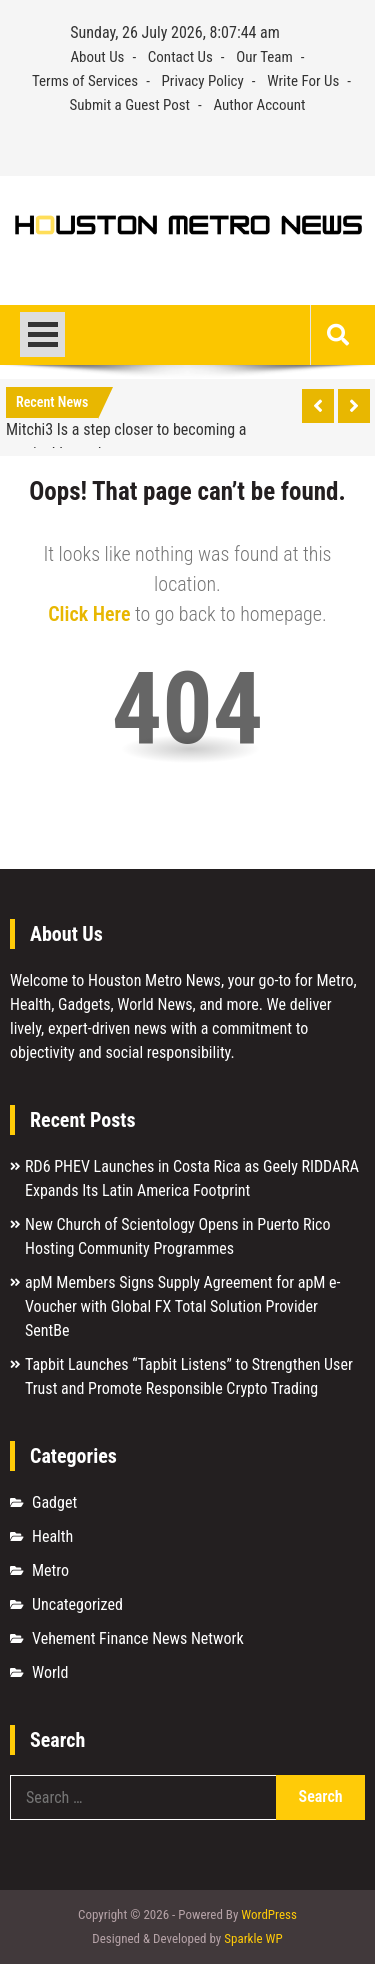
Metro (50, 1570)
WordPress (269, 1914)
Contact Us (180, 57)
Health (52, 1536)
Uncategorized (77, 1604)
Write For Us (303, 81)
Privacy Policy (203, 81)
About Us (97, 57)
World (50, 1672)
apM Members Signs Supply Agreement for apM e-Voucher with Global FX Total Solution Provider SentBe (183, 1306)
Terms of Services (85, 81)
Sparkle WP (253, 1938)
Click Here (89, 614)
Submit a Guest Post (129, 105)
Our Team (264, 57)
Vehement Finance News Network (138, 1638)
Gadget (54, 1502)
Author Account (259, 105)
